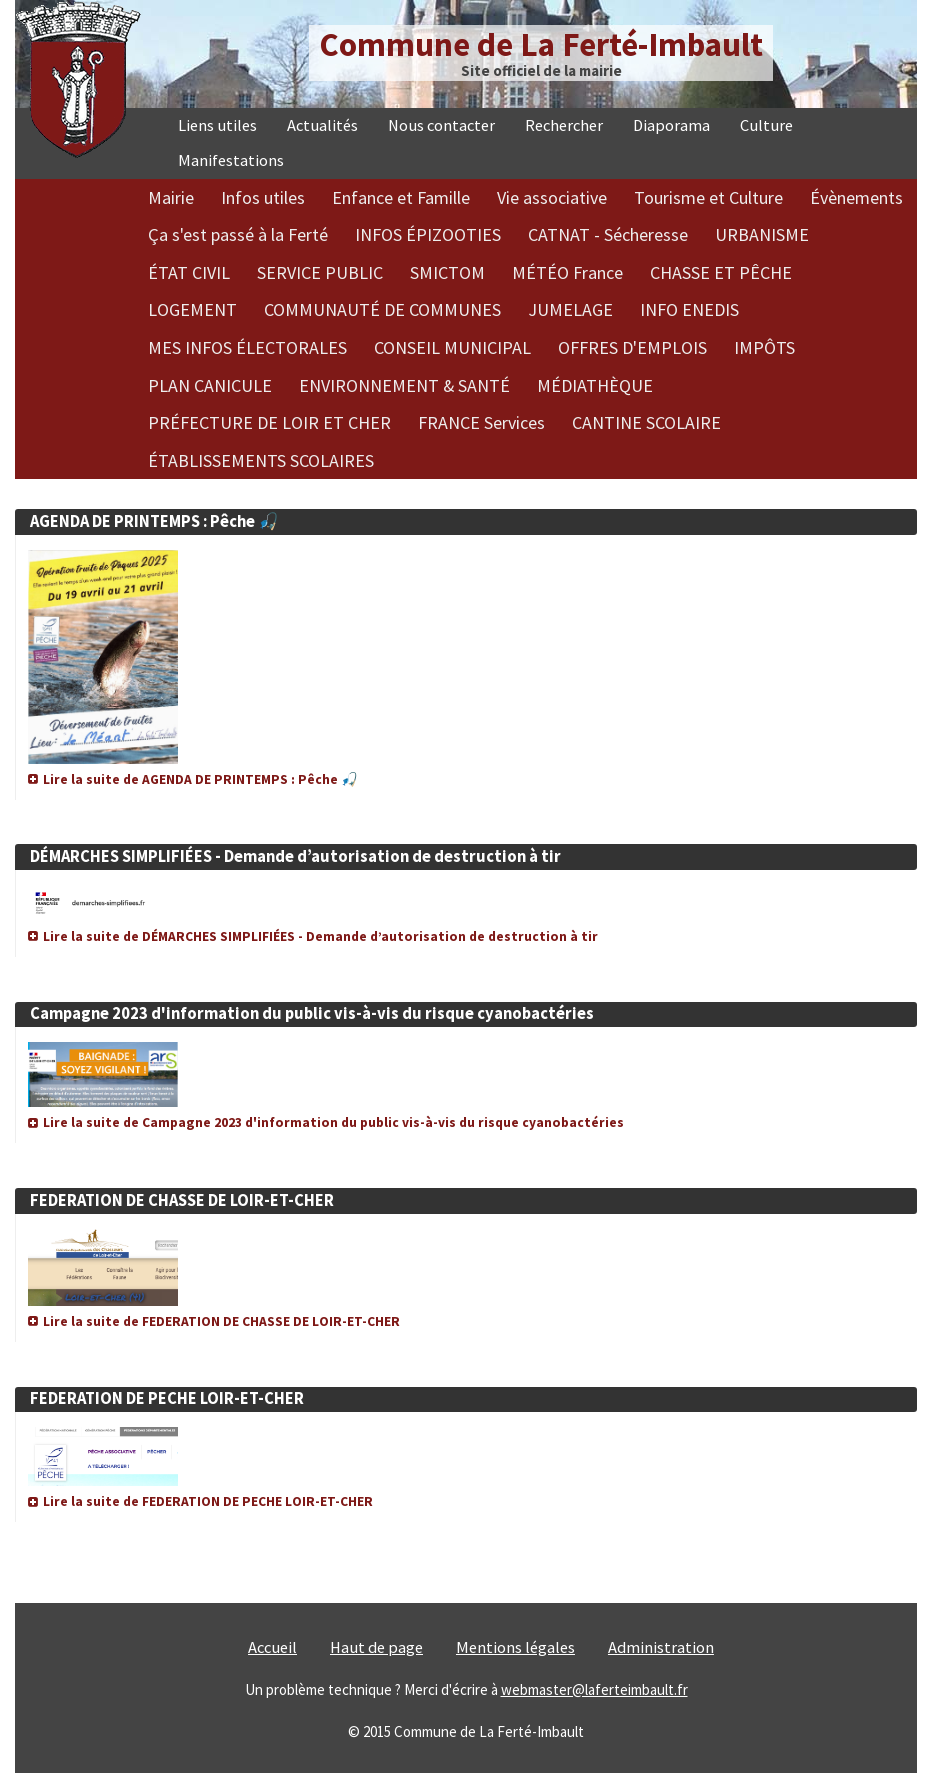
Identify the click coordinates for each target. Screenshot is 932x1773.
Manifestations (231, 160)
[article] (466, 639)
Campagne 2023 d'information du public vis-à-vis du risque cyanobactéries (312, 1013)
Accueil (272, 1647)
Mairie (171, 197)
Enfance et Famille (401, 197)
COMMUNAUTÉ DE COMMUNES (382, 309)
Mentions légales (515, 1647)
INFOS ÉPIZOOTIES (428, 234)
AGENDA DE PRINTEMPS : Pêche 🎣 (154, 521)
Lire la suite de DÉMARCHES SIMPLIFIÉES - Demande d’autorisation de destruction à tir (320, 936)
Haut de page (376, 1647)
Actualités (322, 125)
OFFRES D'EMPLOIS (632, 347)
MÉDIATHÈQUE (595, 385)
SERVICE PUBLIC (320, 272)
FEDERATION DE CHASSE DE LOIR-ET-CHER (182, 1200)
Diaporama (671, 125)
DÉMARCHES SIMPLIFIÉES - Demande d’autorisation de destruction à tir (295, 856)
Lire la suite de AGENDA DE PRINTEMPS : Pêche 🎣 (200, 779)
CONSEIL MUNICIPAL (452, 347)
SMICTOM (447, 272)
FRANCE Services (481, 422)
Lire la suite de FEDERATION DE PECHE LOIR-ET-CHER (208, 1501)
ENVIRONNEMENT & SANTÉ (404, 385)
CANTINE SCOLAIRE (646, 422)
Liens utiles (217, 125)
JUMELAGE (570, 309)
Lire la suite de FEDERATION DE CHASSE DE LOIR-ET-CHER (221, 1321)
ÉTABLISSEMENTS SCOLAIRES (261, 460)
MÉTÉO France (567, 272)
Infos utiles (263, 197)
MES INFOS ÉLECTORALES (247, 347)
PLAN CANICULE (210, 385)
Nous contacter (441, 125)
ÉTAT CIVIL (189, 272)
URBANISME (762, 234)
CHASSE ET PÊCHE (721, 272)
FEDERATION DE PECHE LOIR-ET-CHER (167, 1398)
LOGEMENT (192, 309)
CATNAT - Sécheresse (608, 234)
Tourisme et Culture (708, 197)
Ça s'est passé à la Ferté (238, 234)
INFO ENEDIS (689, 309)
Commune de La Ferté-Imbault (541, 44)
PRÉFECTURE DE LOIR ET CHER (269, 422)
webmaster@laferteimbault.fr (594, 1689)
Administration (661, 1647)
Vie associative (552, 197)
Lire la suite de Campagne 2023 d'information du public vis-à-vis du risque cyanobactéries (333, 1122)
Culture (766, 125)
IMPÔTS (764, 347)
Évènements (856, 197)
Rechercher (564, 125)
